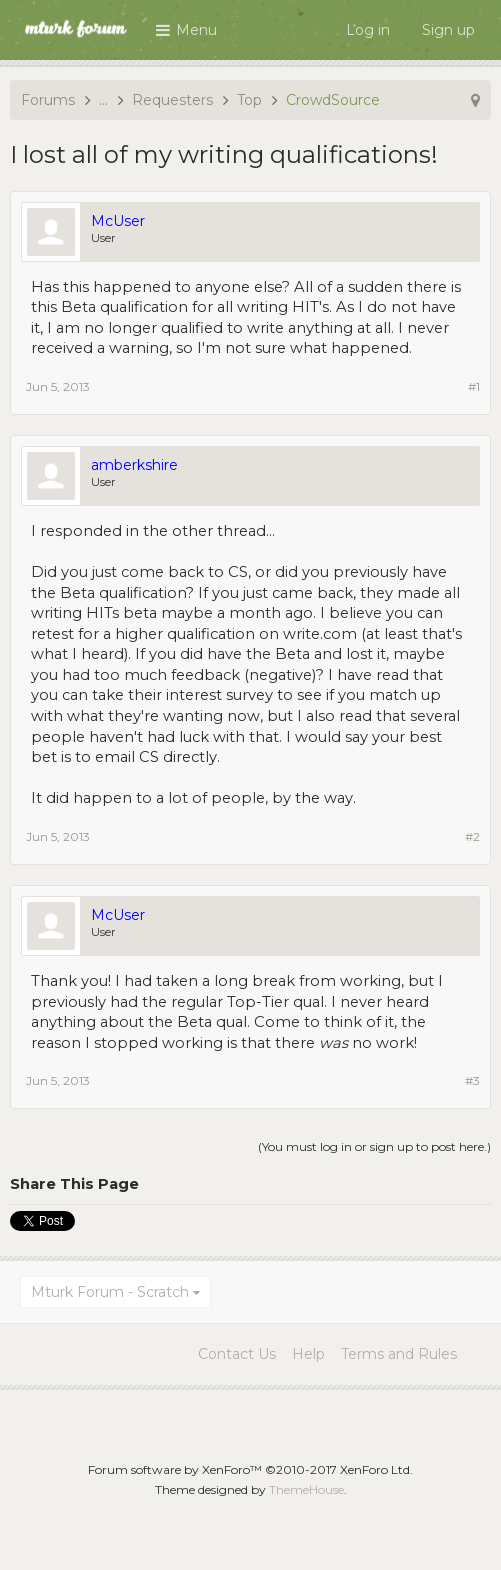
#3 (472, 1080)
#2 (472, 836)
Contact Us (237, 1354)
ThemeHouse (306, 1489)
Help (308, 1354)
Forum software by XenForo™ (250, 1469)
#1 (474, 386)
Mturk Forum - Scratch (110, 1292)
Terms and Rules (399, 1354)
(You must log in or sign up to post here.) (374, 1146)
